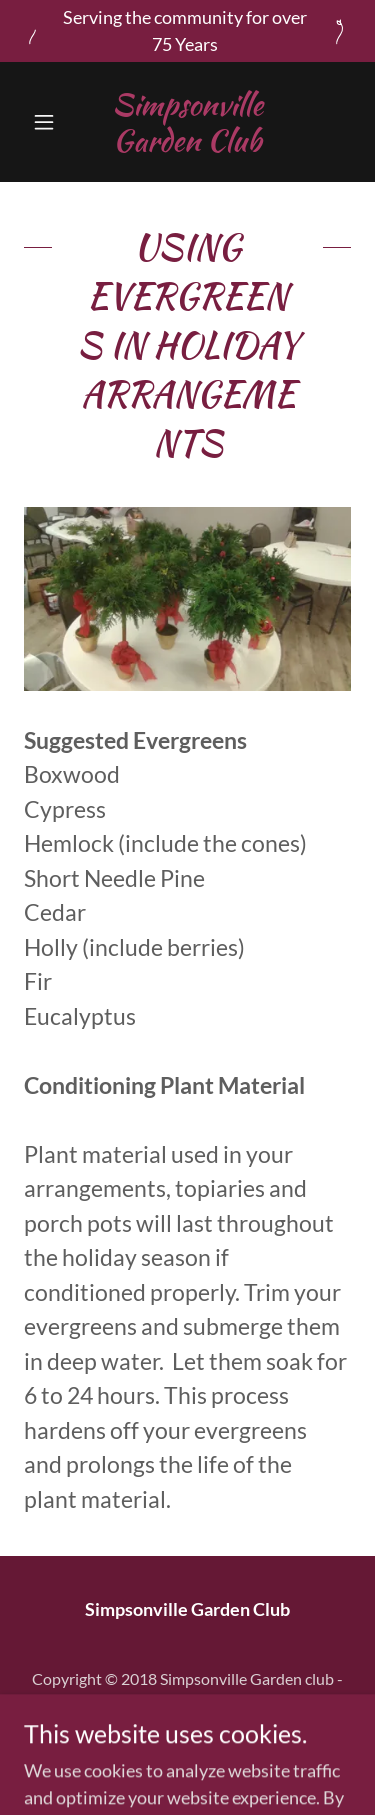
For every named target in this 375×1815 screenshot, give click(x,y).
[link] (187, 122)
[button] (48, 122)
